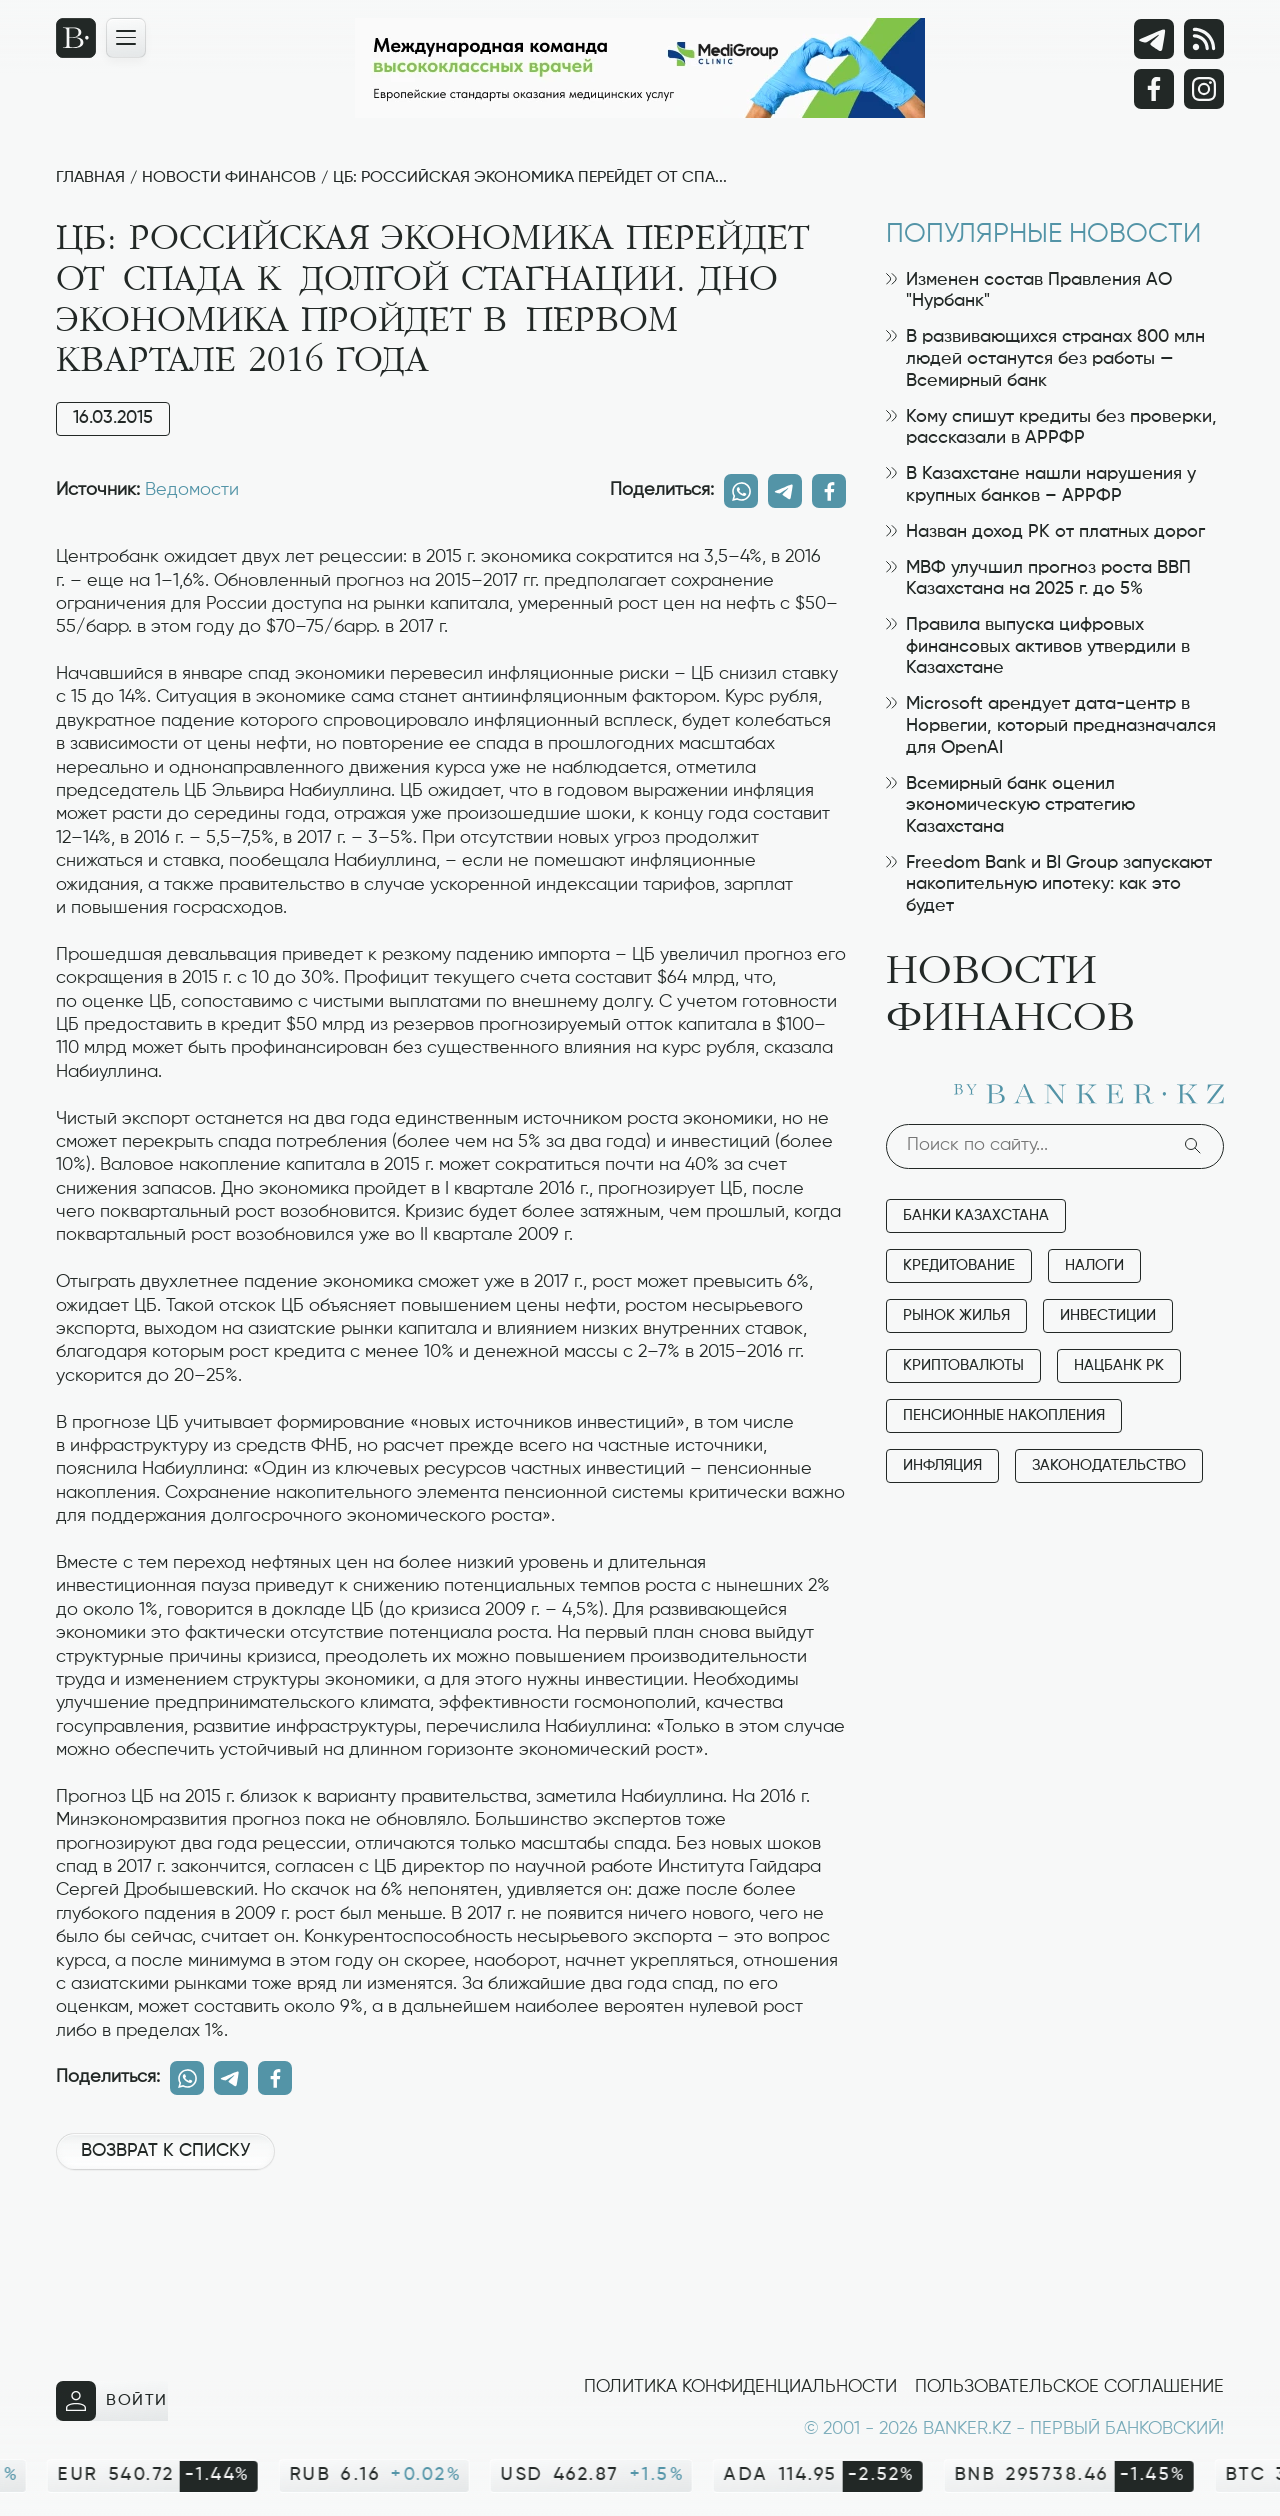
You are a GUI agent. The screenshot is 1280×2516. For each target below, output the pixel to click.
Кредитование (959, 1265)
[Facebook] (1154, 89)
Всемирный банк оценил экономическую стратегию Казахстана (1010, 805)
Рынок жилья (956, 1315)
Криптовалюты (963, 1365)
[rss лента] (1204, 39)
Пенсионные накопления (1004, 1415)
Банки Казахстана (976, 1215)
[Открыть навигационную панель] (126, 38)
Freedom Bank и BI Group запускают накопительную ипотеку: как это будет (1049, 884)
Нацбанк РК (1119, 1365)
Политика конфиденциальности (740, 2387)
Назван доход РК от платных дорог (1045, 532)
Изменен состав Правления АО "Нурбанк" (1029, 291)
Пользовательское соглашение (1069, 2387)
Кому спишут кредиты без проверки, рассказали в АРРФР (1051, 428)
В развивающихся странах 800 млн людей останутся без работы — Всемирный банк (1045, 358)
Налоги (1094, 1265)
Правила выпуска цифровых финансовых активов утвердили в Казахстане (1038, 646)
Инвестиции (1108, 1315)
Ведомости (192, 490)
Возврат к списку (165, 2151)
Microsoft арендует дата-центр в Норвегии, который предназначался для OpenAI (1051, 725)
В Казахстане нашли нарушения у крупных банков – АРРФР (1041, 485)
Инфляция (942, 1465)
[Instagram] (1204, 89)
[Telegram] (1154, 39)
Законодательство (1109, 1465)
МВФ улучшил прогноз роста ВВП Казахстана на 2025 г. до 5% (1038, 579)
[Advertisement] (451, 2253)
